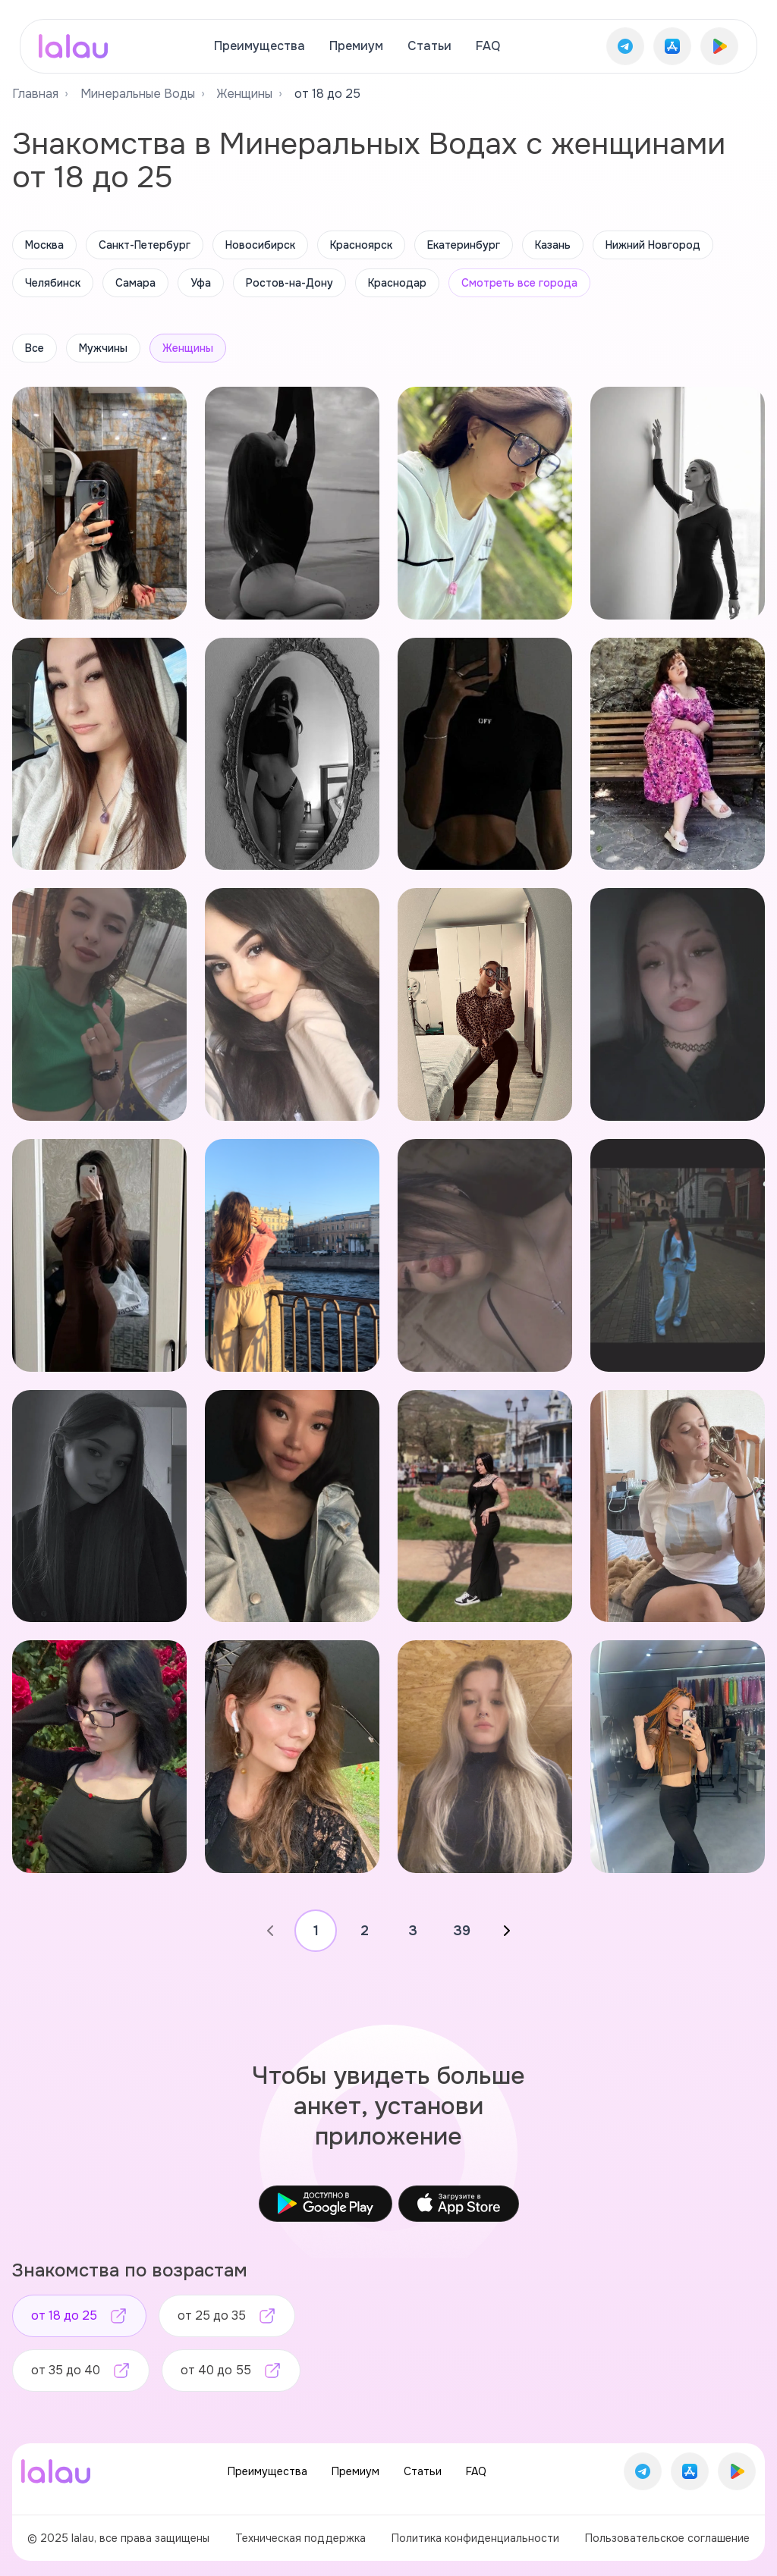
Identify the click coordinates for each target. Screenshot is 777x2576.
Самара (135, 283)
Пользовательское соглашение (667, 2538)
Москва (44, 245)
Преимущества (259, 46)
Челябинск (52, 283)
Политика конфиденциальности (475, 2538)
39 (461, 1930)
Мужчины (103, 348)
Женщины (244, 94)
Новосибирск (260, 245)
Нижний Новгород (653, 245)
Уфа (200, 283)
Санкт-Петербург (144, 245)
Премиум (356, 46)
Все (34, 348)
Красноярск (361, 245)
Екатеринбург (463, 245)
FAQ (488, 46)
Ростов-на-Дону (289, 283)
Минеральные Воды (137, 94)
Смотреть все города (519, 283)
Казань (553, 245)
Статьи (429, 46)
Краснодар (397, 283)
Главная (35, 94)
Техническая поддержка (300, 2538)
